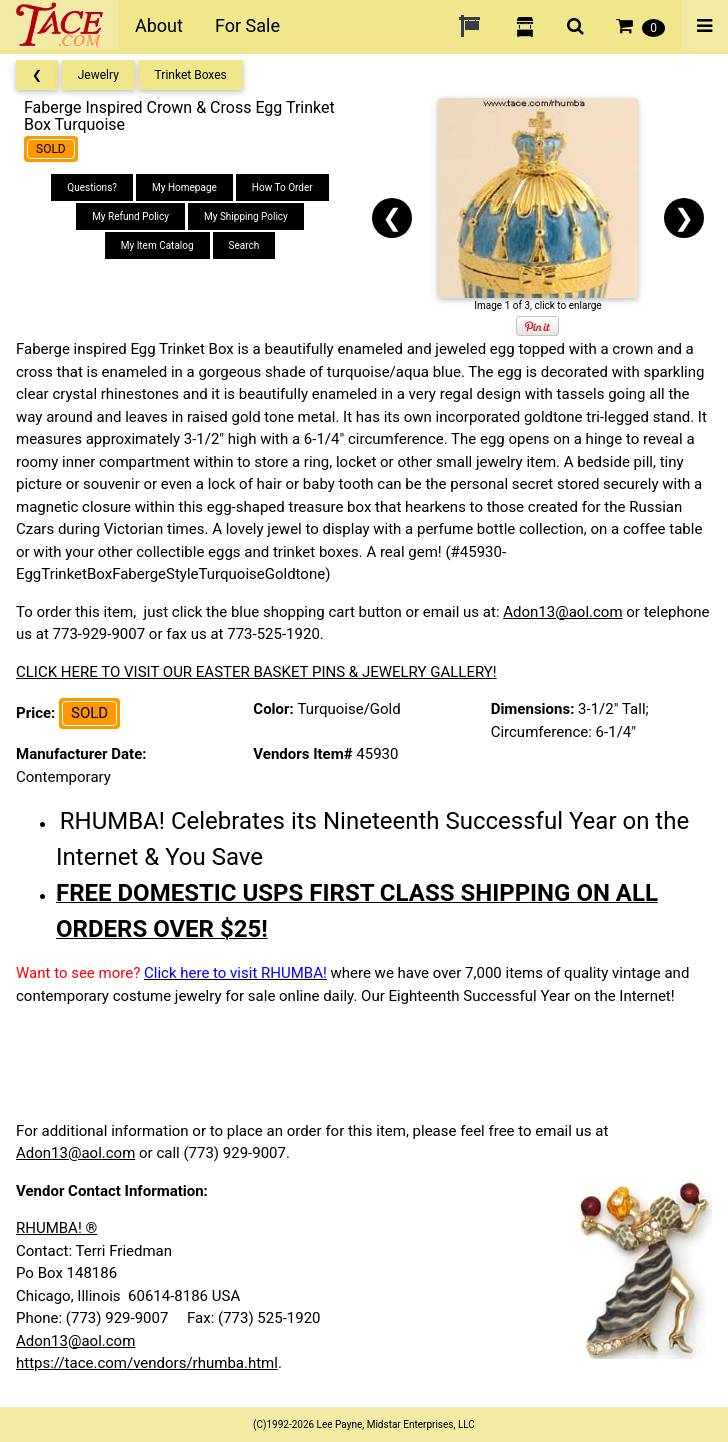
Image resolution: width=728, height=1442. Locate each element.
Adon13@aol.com (562, 612)
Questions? (92, 187)
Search (244, 245)
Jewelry (98, 75)
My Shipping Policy (246, 216)
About (159, 25)
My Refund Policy (130, 216)
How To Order (282, 187)
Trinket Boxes (191, 75)
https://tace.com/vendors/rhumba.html (147, 1363)
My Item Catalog (157, 245)
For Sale (247, 25)
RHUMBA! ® (56, 1228)
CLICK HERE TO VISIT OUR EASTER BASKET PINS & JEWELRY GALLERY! (256, 672)
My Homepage (184, 187)
